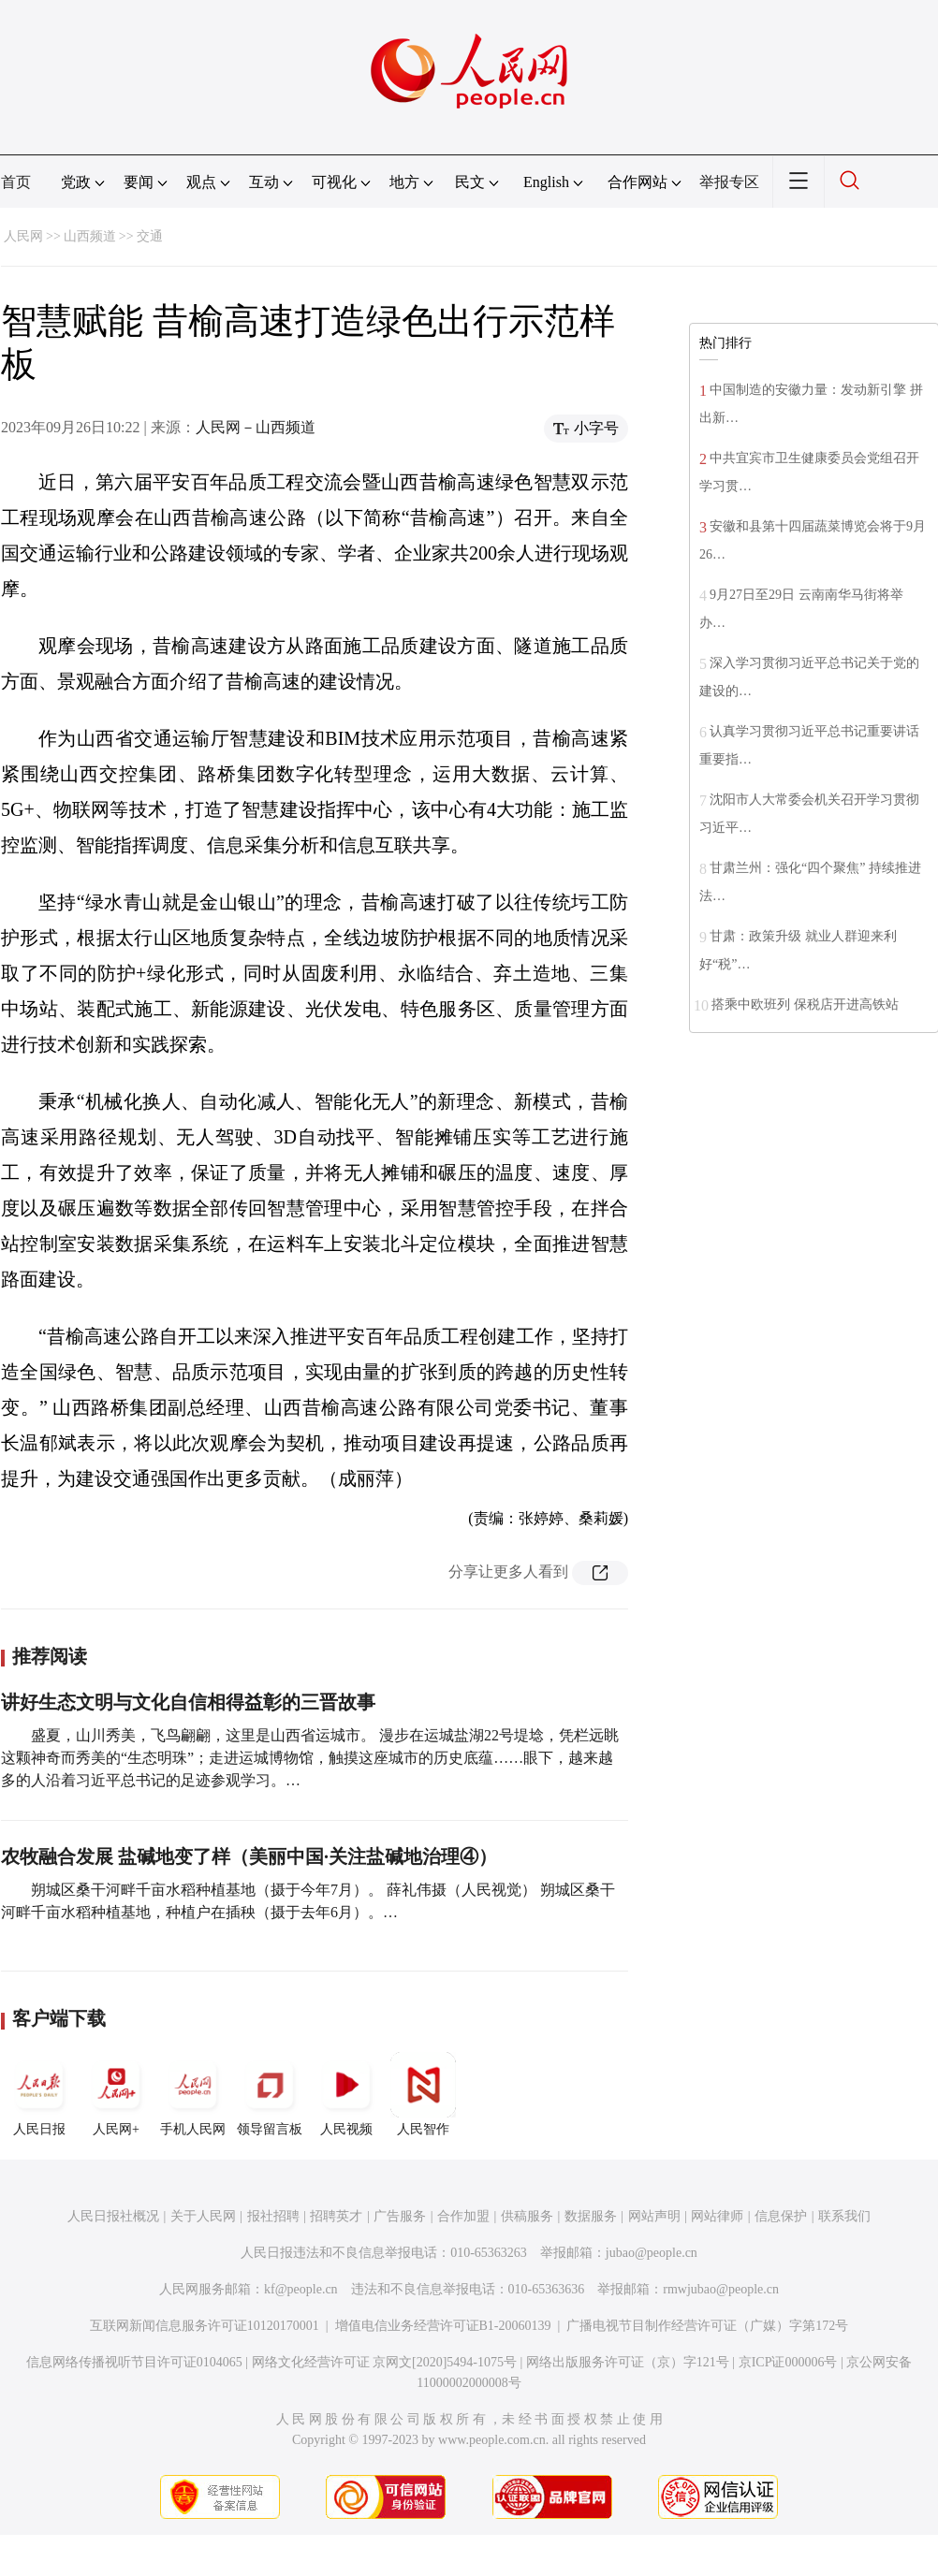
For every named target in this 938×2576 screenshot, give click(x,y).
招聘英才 (336, 2216)
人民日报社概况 (113, 2216)
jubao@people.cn (651, 2253)
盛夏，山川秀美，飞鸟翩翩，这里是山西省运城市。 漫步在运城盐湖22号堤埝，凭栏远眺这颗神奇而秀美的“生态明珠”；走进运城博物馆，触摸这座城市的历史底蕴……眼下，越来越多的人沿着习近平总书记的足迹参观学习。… (310, 1757)
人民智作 (423, 2094)
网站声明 (654, 2216)
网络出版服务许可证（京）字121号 (627, 2362)
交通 (150, 236)
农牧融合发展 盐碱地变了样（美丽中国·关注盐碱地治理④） (249, 1856)
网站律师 (717, 2216)
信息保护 (781, 2216)
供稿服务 (527, 2216)
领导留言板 (269, 2094)
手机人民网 (193, 2094)
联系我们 (844, 2216)
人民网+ (116, 2094)
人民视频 (346, 2094)
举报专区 (729, 182)
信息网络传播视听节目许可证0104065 (134, 2362)
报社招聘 (273, 2216)
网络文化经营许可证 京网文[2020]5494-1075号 (385, 2362)
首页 (16, 182)
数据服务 (590, 2216)
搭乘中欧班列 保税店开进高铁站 (805, 1004)
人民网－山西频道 (255, 427)
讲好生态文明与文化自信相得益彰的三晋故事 (188, 1702)
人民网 (23, 236)
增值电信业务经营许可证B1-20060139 (443, 2326)
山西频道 (90, 236)
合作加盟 (463, 2216)
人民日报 (39, 2094)
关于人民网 (203, 2216)
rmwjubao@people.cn (721, 2289)
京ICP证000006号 (788, 2362)
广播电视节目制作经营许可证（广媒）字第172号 (707, 2326)
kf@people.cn (301, 2289)
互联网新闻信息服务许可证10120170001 (204, 2326)
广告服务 (400, 2216)
